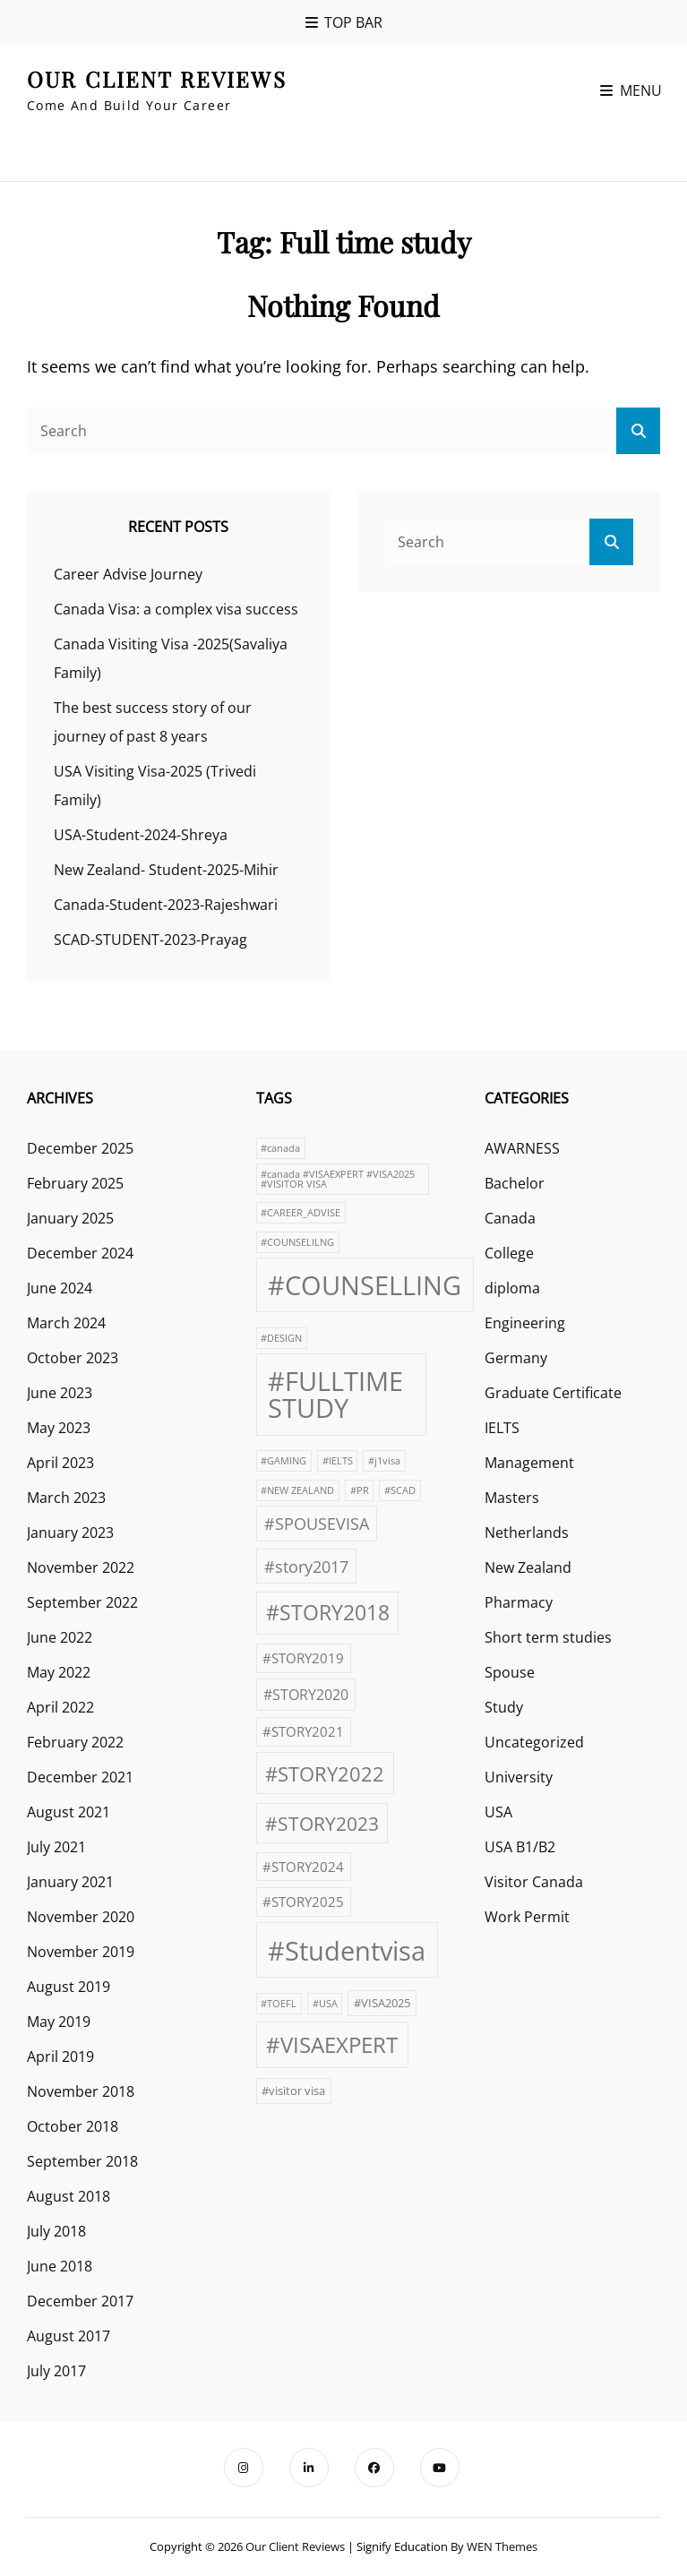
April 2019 (60, 2056)
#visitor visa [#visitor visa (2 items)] (293, 2090)
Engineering (525, 1323)
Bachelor (515, 1183)
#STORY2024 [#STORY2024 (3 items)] (303, 1867)
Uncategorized (534, 1742)
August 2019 (68, 1986)
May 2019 (58, 2021)
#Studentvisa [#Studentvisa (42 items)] (346, 1951)
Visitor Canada (534, 1882)
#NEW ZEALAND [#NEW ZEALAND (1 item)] (297, 1490)
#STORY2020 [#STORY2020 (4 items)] (305, 1694)
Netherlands (527, 1532)
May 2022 (58, 1672)
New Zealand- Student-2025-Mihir (166, 870)
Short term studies (548, 1637)
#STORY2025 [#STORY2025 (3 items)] (303, 1902)
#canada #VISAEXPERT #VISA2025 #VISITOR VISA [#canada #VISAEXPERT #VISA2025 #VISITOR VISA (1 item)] (338, 1179)
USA (498, 1812)
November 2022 (80, 1567)
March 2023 (66, 1497)
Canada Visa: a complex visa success (176, 609)
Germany (516, 1358)
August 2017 (68, 2336)
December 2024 (80, 1253)
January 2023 (70, 1532)
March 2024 (66, 1323)
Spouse (510, 1672)
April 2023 (60, 1463)
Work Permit (527, 1917)
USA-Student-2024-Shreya (141, 835)
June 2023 (59, 1393)
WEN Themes (502, 2546)
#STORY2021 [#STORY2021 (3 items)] (303, 1731)
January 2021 (70, 1882)
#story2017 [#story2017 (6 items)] (306, 1566)
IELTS (502, 1428)
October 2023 (72, 1358)
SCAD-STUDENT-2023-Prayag (150, 939)
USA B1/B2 (520, 1847)
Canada (510, 1218)
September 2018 (82, 2161)
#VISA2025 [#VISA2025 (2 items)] (382, 2003)
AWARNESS (522, 1148)
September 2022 (82, 1602)
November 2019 (80, 1952)
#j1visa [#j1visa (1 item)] (384, 1461)
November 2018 (80, 2091)
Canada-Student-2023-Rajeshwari (166, 904)
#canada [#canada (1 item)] (280, 1148)
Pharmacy (519, 1602)
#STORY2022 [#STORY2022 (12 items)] (324, 1773)
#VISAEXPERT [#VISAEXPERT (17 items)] (332, 2044)
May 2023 (58, 1428)
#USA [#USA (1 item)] (325, 2003)
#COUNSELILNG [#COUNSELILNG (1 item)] (297, 1242)
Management (529, 1463)
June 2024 (59, 1288)
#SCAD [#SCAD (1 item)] (400, 1490)
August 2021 (68, 1812)
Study (504, 1707)
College (509, 1253)
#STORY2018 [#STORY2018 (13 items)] (328, 1613)
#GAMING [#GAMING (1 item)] (283, 1461)
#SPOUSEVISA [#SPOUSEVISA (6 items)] (316, 1523)
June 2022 (59, 1637)
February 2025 (75, 1183)
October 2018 (72, 2126)
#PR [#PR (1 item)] (359, 1490)
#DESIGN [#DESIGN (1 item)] (281, 1338)
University (519, 1777)
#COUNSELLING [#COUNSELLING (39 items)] (364, 1284)
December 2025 (80, 1148)
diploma (512, 1288)
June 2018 (59, 2266)
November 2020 (80, 1917)
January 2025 (70, 1218)
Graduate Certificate (553, 1393)
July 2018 (56, 2231)
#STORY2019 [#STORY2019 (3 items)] (303, 1658)
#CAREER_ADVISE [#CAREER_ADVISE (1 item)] (300, 1212)
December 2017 (80, 2301)
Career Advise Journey (128, 574)
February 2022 (75, 1742)
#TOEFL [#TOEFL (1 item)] (278, 2003)
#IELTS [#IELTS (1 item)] (337, 1461)
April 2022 (60, 1707)
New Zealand (528, 1567)
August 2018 (68, 2196)
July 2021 (56, 1847)
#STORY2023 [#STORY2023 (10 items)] (322, 1823)
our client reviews (157, 78)
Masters (512, 1497)
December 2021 (80, 1777)
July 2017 (56, 2371)
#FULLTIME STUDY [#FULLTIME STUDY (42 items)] (335, 1394)
